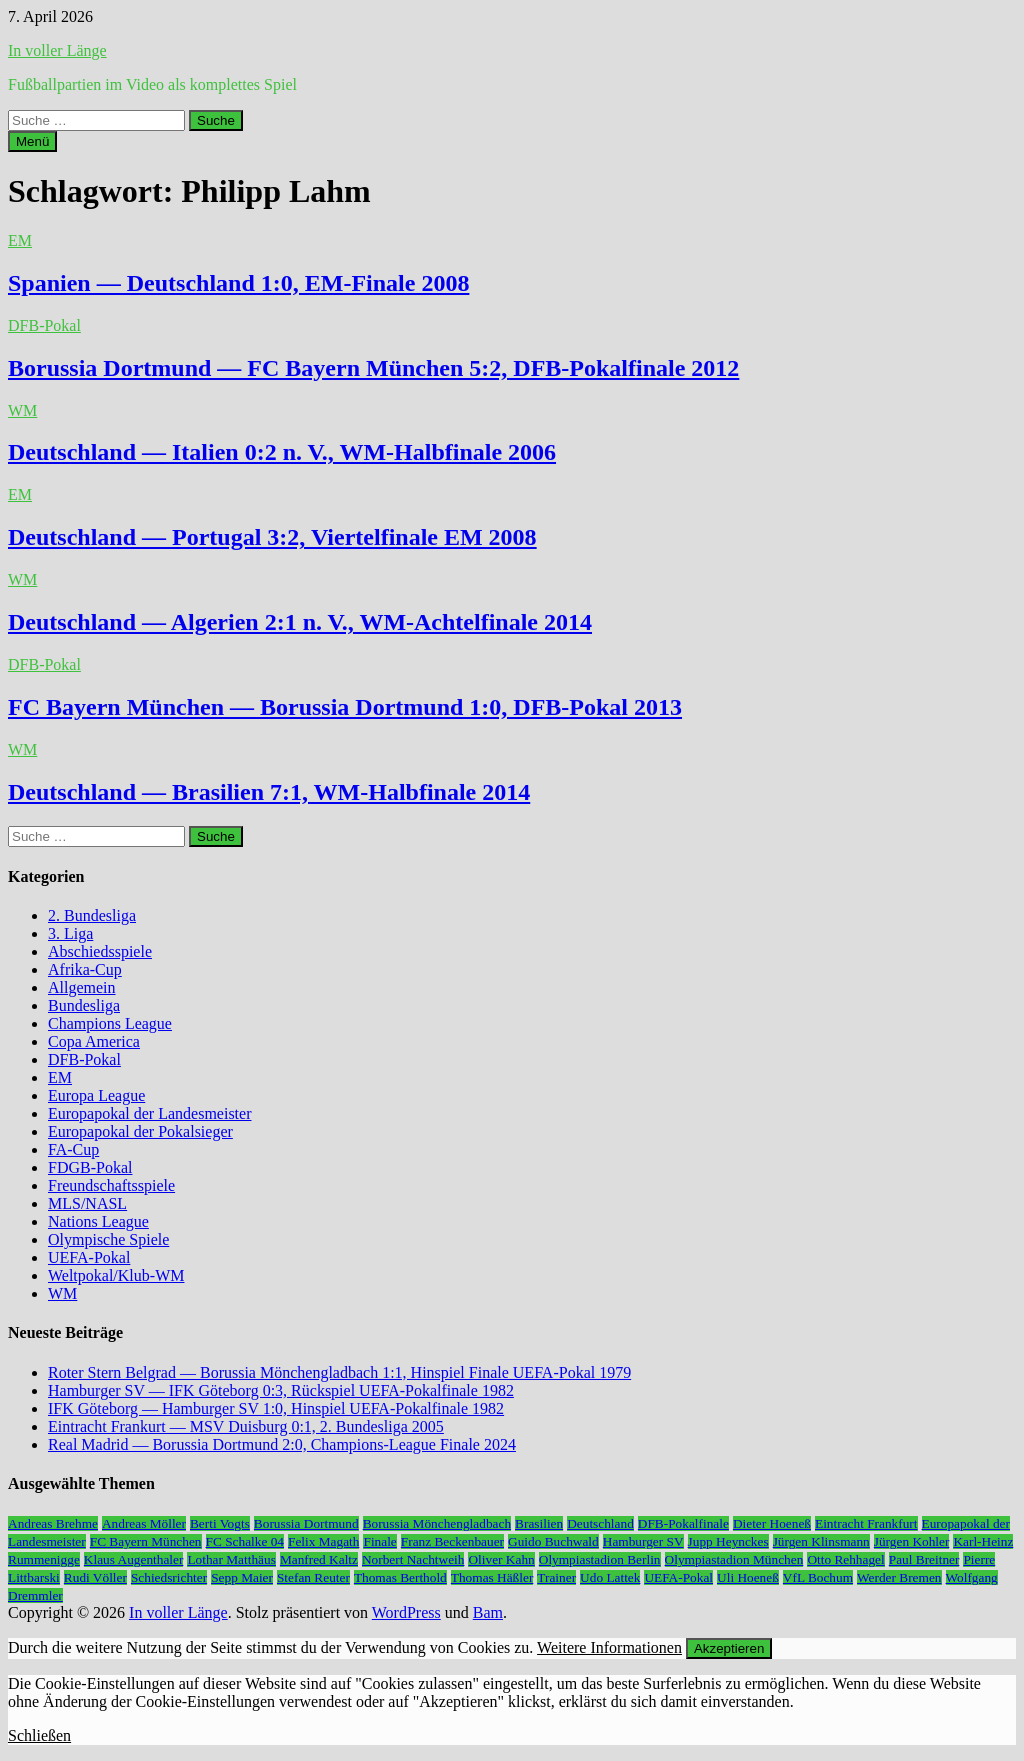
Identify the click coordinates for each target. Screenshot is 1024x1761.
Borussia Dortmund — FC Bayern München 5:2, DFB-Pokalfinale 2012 (373, 368)
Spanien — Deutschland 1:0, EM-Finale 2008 (238, 283)
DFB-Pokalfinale (683, 1523)
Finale (379, 1541)
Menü (32, 141)
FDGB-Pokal (90, 1167)
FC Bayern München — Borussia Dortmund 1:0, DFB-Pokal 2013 (345, 707)
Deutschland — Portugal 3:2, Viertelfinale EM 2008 (272, 537)
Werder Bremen (899, 1577)
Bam (488, 1612)
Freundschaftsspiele (111, 1185)
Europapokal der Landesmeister (149, 1113)
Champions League (110, 1023)
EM (20, 240)
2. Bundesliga (92, 915)
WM (22, 410)
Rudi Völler (95, 1577)
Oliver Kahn (501, 1559)
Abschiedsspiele (100, 951)
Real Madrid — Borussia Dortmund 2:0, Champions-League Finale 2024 (282, 1444)
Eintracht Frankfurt (866, 1523)
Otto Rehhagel (845, 1559)
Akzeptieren (729, 1648)
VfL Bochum (818, 1577)
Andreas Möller (144, 1523)
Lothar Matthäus (231, 1559)
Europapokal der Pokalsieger (140, 1131)
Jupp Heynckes (728, 1541)
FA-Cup (73, 1149)
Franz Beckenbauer (452, 1541)
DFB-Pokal (44, 325)
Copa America (94, 1041)
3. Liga (70, 933)
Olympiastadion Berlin (600, 1559)
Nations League (98, 1221)
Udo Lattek (610, 1577)
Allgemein (82, 987)
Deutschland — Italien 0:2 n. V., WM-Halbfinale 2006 (282, 452)
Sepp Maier (242, 1577)
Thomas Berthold (400, 1577)
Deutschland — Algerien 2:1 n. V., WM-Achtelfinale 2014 (300, 622)
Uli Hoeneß (748, 1577)
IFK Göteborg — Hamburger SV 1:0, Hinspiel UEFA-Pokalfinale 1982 (276, 1408)
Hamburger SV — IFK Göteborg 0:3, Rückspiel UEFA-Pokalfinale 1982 (281, 1390)
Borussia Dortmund (306, 1523)
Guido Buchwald (553, 1541)
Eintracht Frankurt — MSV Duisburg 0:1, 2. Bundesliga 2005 (246, 1426)
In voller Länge (57, 50)
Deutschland (600, 1523)
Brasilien (539, 1523)
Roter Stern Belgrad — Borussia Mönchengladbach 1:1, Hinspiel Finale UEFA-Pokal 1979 (339, 1372)
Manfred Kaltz (319, 1559)
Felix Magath (323, 1541)
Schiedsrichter (169, 1577)
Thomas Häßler (492, 1577)
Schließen (39, 1735)
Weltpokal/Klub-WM (116, 1275)
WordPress (406, 1612)
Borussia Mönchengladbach (437, 1523)
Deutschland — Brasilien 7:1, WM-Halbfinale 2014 (269, 792)
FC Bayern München (146, 1541)
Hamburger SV (643, 1541)
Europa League (96, 1095)
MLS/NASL (87, 1203)
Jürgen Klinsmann (821, 1541)
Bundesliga (84, 1005)
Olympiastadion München (734, 1559)
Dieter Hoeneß (772, 1523)
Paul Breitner (924, 1559)
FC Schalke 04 (245, 1541)
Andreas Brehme (53, 1523)
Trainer (556, 1577)
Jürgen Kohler (912, 1541)
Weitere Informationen (609, 1647)
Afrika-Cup (85, 969)
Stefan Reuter (313, 1577)
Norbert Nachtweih (413, 1559)
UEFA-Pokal (89, 1257)
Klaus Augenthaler (134, 1559)
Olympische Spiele (108, 1239)
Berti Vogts (220, 1523)
